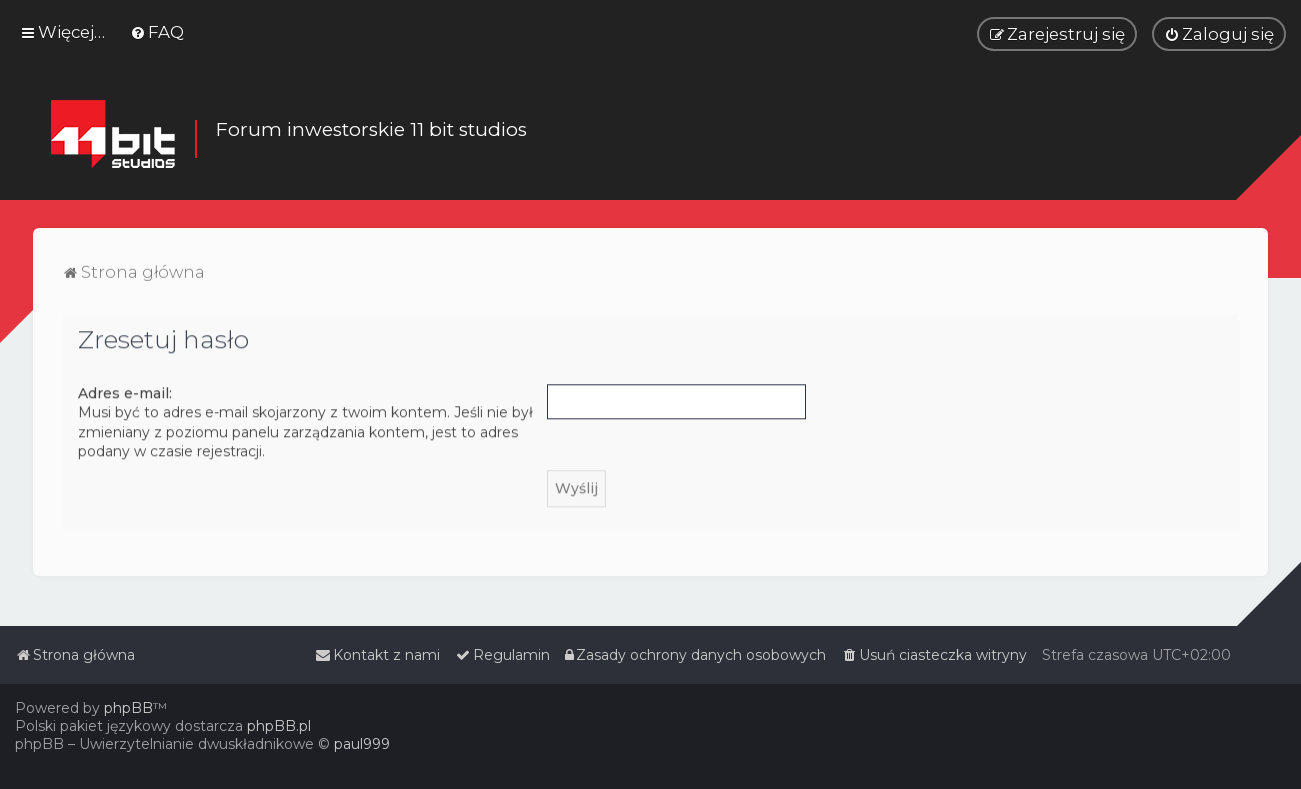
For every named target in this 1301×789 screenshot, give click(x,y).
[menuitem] (157, 32)
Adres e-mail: (125, 392)
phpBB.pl (279, 726)
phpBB (128, 708)
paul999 (362, 744)
